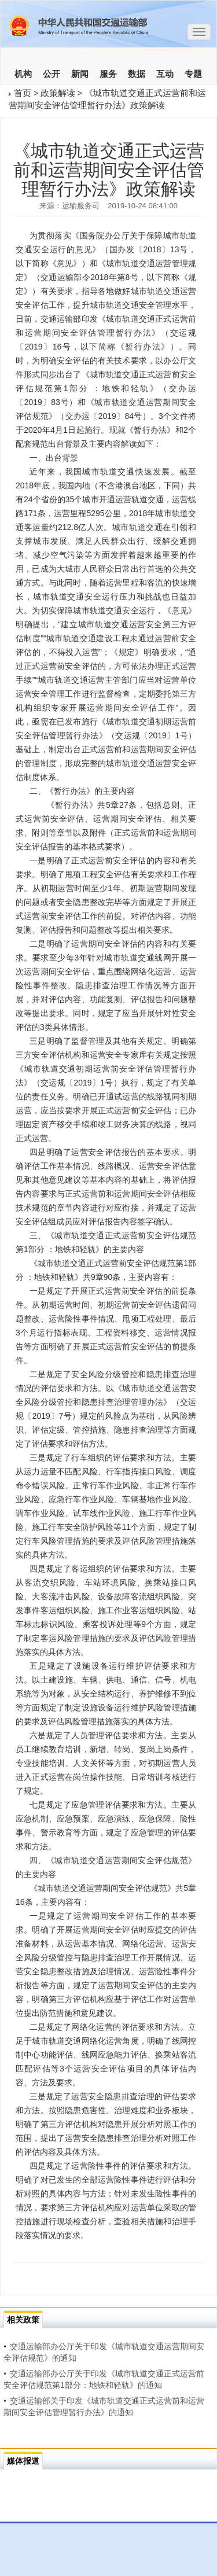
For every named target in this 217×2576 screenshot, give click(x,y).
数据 (136, 74)
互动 (165, 74)
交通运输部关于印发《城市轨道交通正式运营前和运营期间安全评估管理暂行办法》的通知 (103, 2406)
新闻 (80, 74)
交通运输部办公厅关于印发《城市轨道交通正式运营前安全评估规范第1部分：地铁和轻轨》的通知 (103, 2379)
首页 (22, 93)
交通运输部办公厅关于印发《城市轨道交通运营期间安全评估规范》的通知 (103, 2352)
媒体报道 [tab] (23, 2460)
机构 (23, 74)
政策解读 (58, 93)
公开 (51, 74)
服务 (108, 74)
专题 (193, 74)
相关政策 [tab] (23, 2319)
